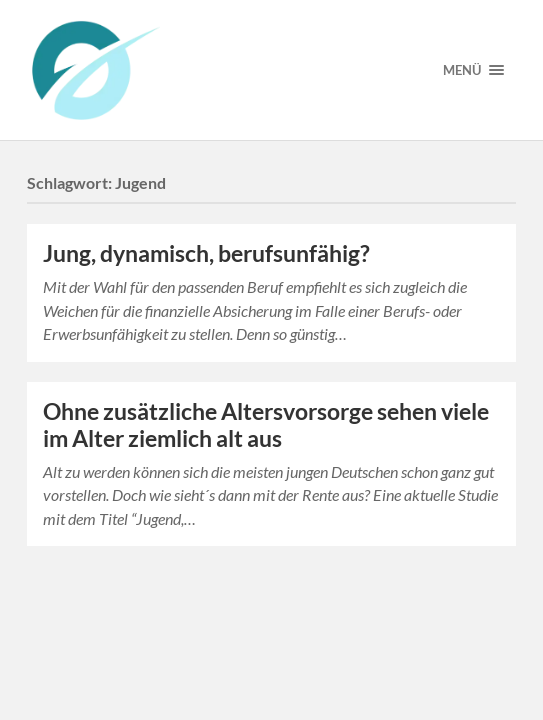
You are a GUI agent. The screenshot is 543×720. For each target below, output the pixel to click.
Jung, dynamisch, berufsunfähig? (206, 253)
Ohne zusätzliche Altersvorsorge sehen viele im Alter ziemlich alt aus (266, 425)
